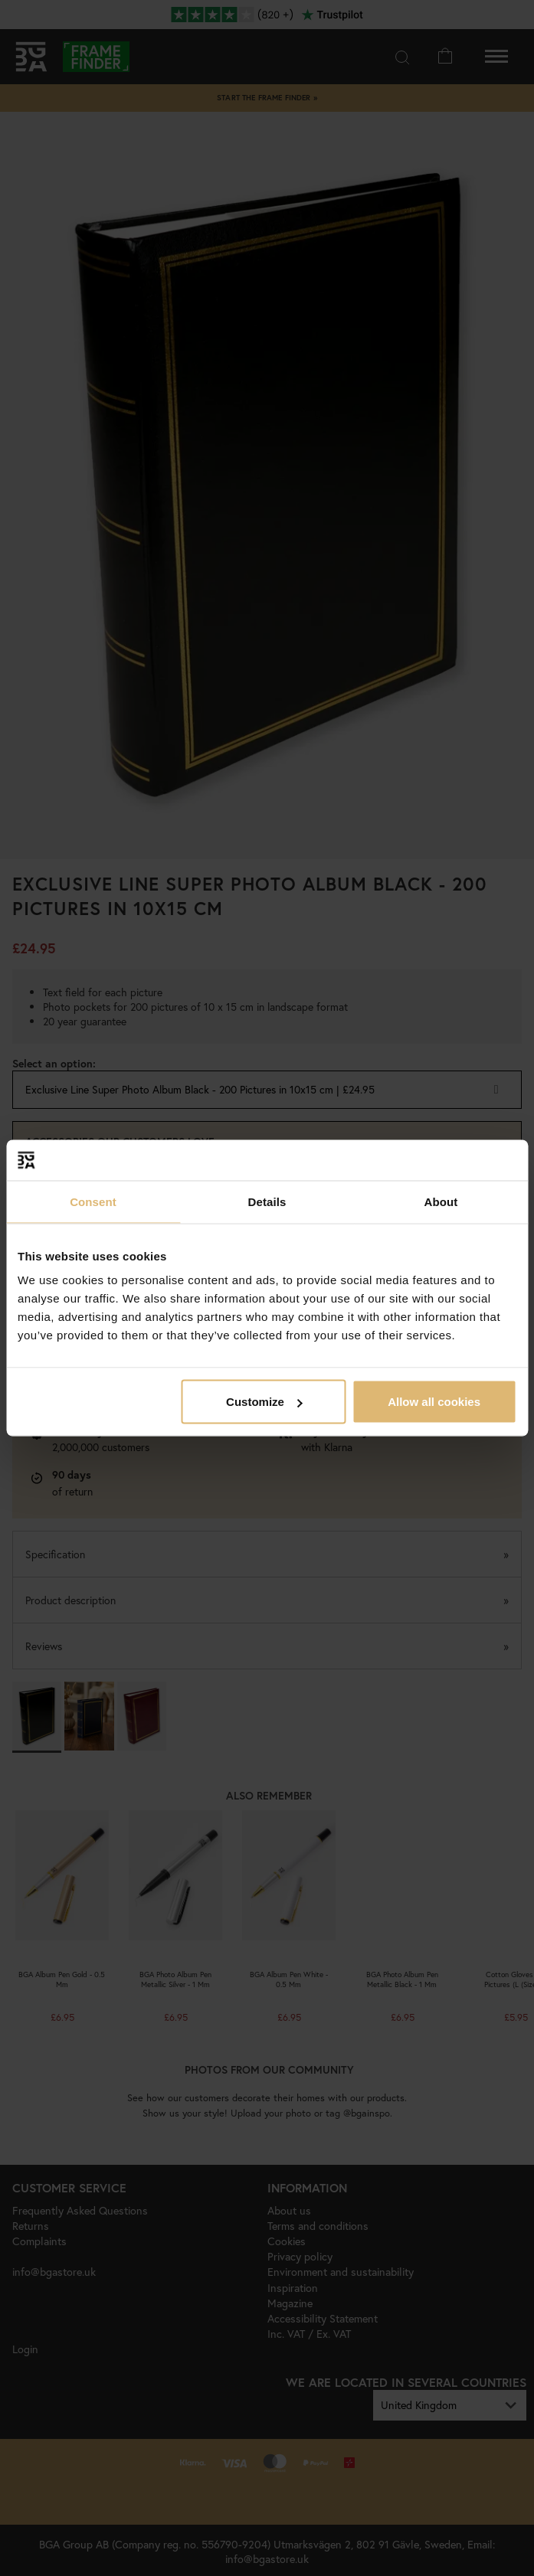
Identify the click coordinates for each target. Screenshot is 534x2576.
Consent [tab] (93, 1201)
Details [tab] (267, 1201)
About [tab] (441, 1201)
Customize (264, 1401)
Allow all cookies (434, 1401)
